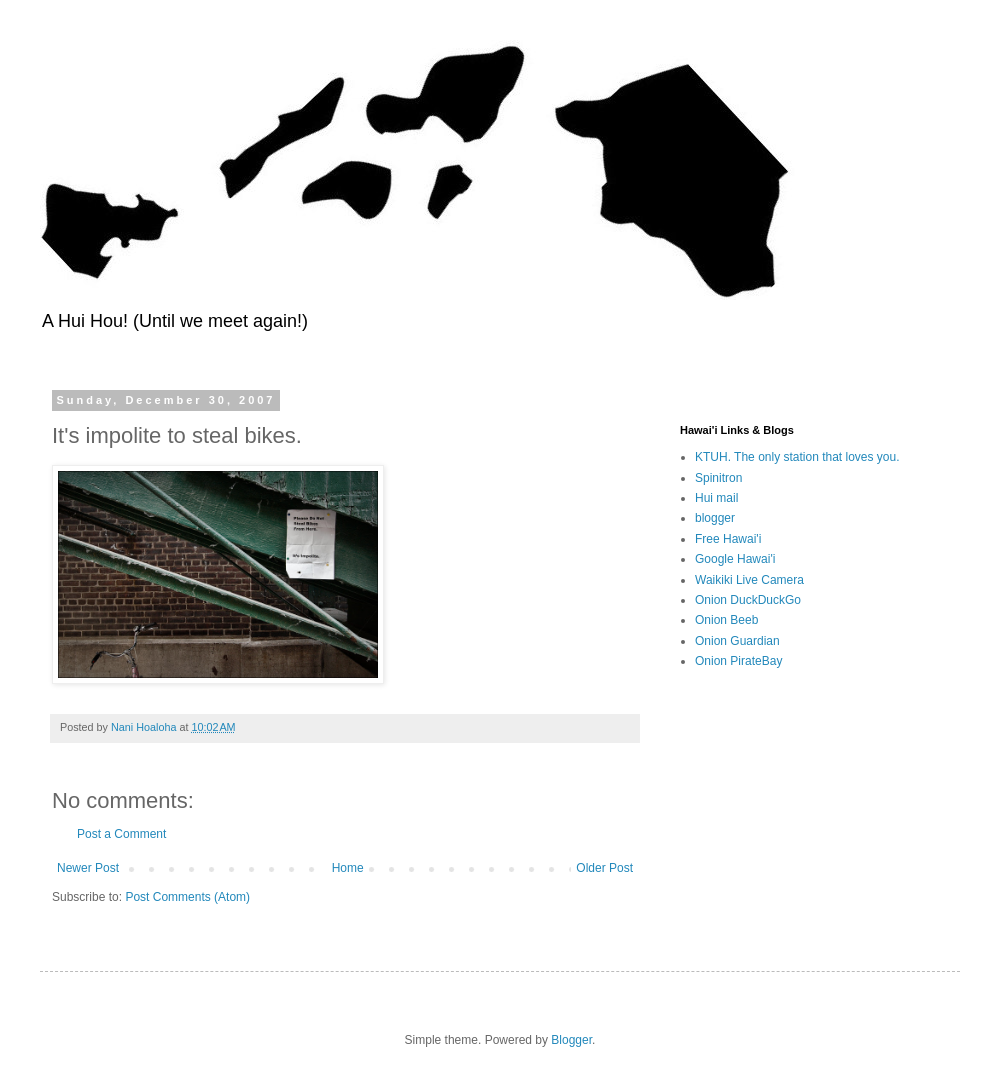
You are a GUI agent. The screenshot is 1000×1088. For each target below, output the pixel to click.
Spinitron (718, 478)
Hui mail (716, 498)
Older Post (604, 868)
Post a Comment (121, 834)
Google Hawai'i (735, 559)
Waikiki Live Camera (749, 580)
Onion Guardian (737, 641)
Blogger (571, 1040)
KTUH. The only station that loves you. (797, 457)
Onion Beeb (726, 620)
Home (348, 868)
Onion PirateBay (738, 661)
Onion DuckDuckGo (748, 600)
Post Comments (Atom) (187, 897)
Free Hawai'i (728, 539)
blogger (715, 518)
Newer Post (88, 868)
